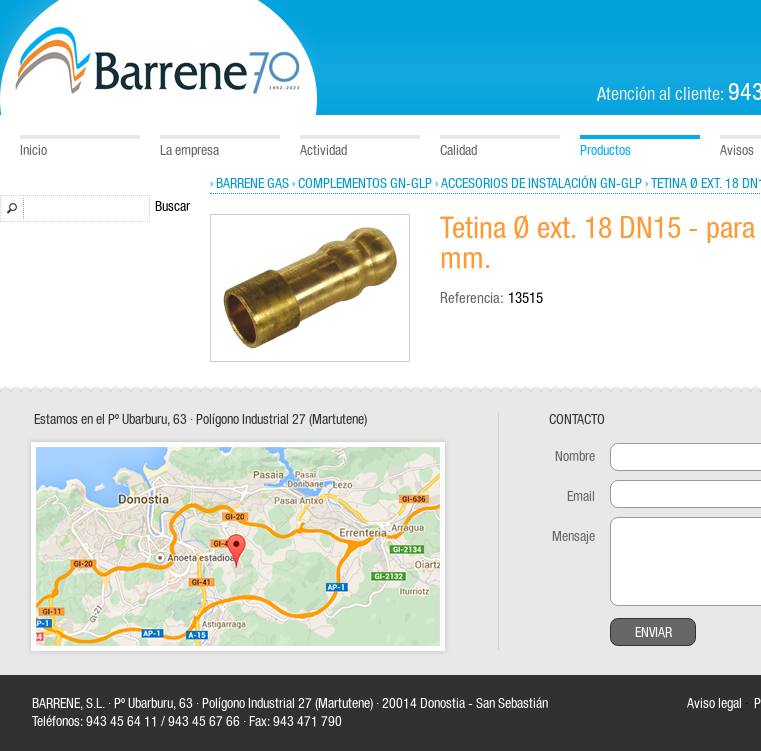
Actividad (323, 151)
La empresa (189, 151)
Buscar (172, 207)
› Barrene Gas (249, 184)
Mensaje (573, 537)
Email (581, 497)
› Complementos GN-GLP (362, 184)
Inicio (33, 151)
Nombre (575, 457)
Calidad (458, 151)
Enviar (653, 633)
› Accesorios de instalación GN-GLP (538, 184)
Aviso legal (714, 704)
